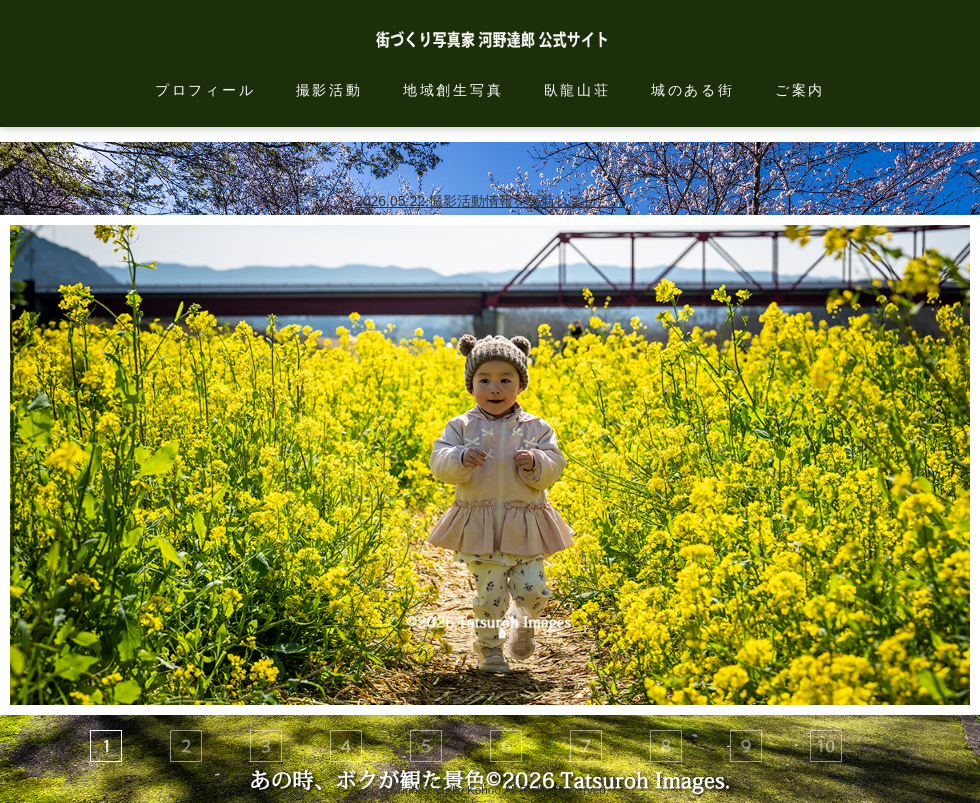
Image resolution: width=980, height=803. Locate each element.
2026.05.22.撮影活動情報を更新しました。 (490, 201)
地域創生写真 (453, 90)
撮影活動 (329, 90)
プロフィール (205, 90)
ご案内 (800, 90)
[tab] (106, 746)
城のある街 (693, 90)
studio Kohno (467, 789)
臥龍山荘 (577, 90)
